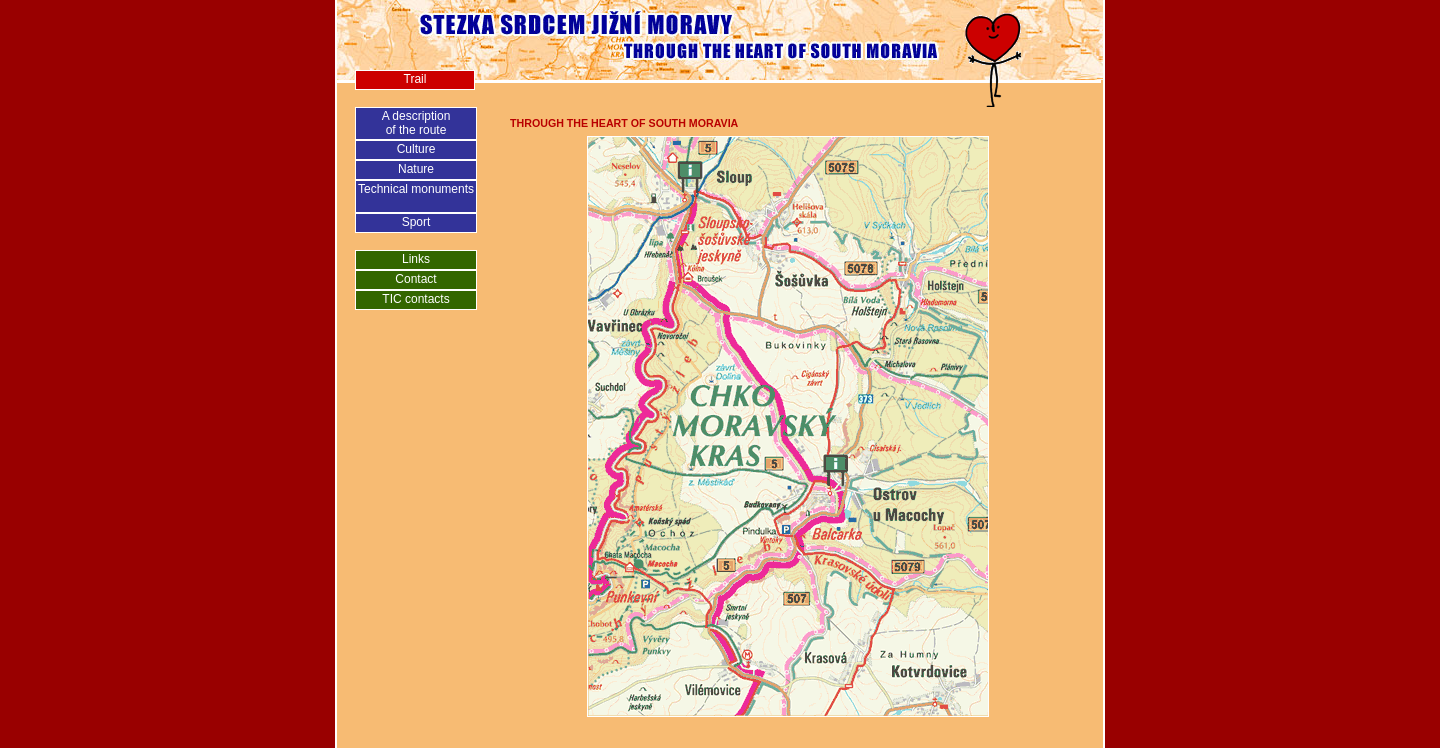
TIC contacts (415, 299)
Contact (415, 279)
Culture (416, 149)
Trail (415, 79)
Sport (416, 222)
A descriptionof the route (416, 123)
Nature (416, 169)
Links (416, 259)
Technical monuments (416, 189)
